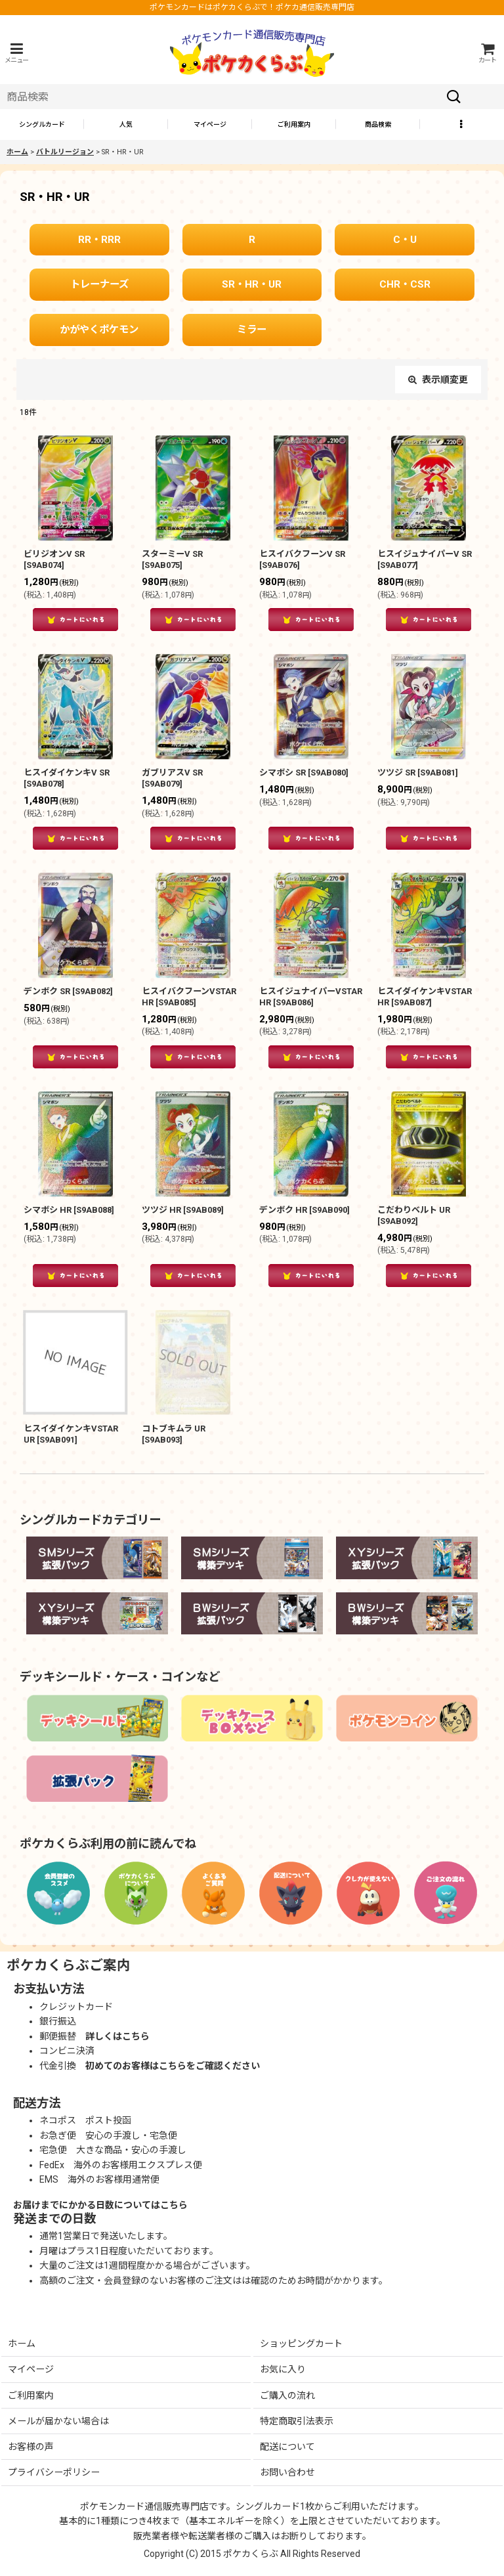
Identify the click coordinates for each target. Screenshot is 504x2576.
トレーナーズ (99, 284)
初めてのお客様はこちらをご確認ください (172, 2066)
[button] (16, 53)
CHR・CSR (404, 284)
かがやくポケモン (99, 330)
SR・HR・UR (252, 284)
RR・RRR (99, 240)
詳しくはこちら (117, 2036)
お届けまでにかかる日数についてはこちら (100, 2205)
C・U (405, 240)
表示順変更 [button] (438, 379)
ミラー (251, 330)
